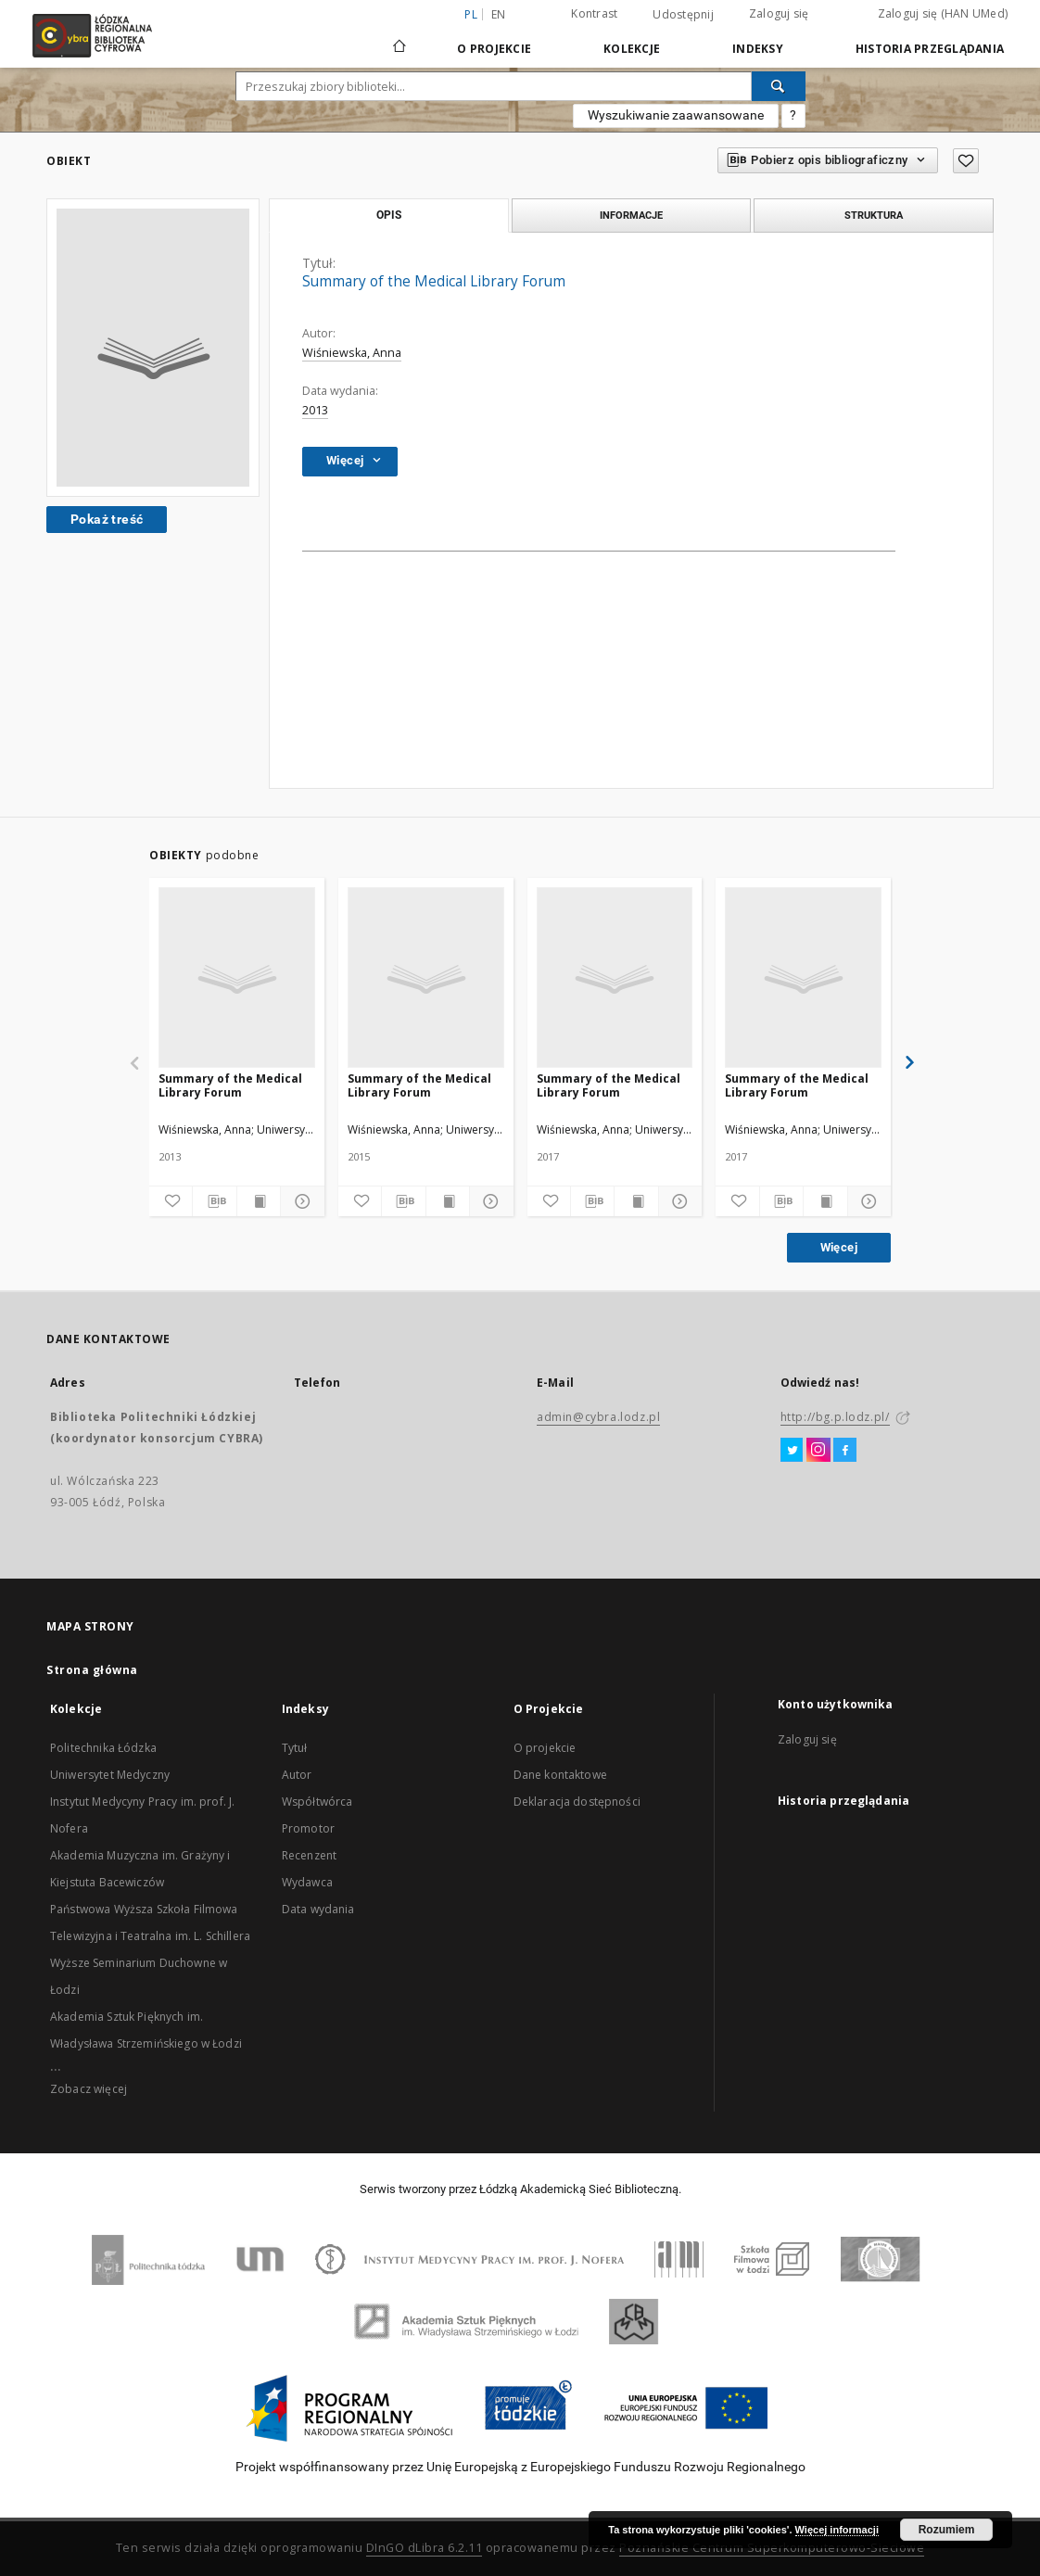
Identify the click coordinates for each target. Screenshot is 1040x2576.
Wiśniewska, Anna (351, 353)
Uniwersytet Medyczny (110, 1775)
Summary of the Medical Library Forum (230, 1085)
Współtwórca (317, 1801)
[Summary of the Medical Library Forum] (236, 978)
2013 (315, 410)
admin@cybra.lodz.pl (598, 1417)
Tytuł (295, 1748)
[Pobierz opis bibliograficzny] (214, 1201)
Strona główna (92, 1670)
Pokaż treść (106, 519)
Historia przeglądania (930, 49)
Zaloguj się (779, 13)
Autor (297, 1775)
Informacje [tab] (631, 215)
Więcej (838, 1247)
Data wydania (318, 1909)
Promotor (308, 1828)
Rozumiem (947, 2529)
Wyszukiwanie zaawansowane (676, 115)
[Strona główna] (399, 38)
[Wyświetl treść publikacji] (258, 1201)
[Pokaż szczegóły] (299, 1201)
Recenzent (309, 1855)
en (498, 14)
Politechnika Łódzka (103, 1748)
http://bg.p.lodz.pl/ (835, 1417)
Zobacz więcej (88, 2089)
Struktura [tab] (873, 215)
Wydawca (307, 1882)
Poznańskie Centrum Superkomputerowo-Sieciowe (771, 2548)
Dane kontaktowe (560, 1775)
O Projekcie (494, 49)
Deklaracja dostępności (577, 1801)
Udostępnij (683, 14)
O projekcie (545, 1748)
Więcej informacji (837, 2529)
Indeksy (757, 49)
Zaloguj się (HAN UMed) (943, 13)
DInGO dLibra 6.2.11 (424, 2548)
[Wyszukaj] (778, 86)
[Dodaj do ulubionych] (170, 1201)
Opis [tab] (388, 215)
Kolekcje (631, 49)
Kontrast (594, 13)
